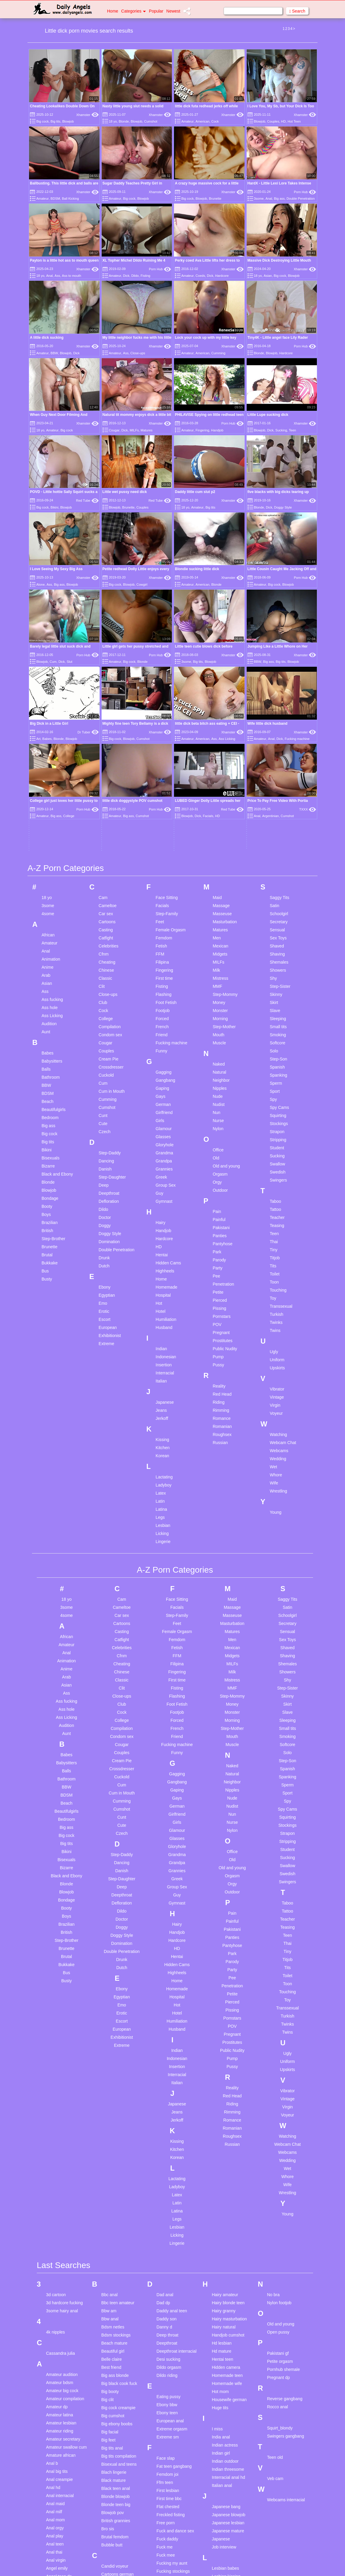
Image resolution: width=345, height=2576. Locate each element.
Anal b (52, 2277)
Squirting (278, 929)
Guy (160, 1007)
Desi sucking (168, 2173)
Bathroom (51, 891)
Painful (219, 1033)
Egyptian (107, 1109)
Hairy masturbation (229, 2133)
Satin (274, 720)
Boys (46, 1028)
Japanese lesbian (228, 2336)
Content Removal (207, 2564)
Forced (162, 833)
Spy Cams (279, 921)
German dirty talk (173, 2438)
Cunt (103, 929)
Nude (217, 910)
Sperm (276, 897)
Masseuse (222, 728)
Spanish (277, 881)
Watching (278, 1248)
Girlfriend (164, 926)
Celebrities (108, 760)
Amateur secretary (63, 2253)
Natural (219, 886)
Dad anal (165, 2108)
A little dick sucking (46, 337)
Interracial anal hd (228, 2291)
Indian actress (225, 2259)
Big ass (279, 198)
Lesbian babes (225, 2382)
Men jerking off (225, 2468)
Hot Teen (294, 121)
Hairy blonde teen (228, 2116)
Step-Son (278, 873)
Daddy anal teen (172, 2124)
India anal (221, 2251)
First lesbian (168, 2304)
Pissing (219, 1122)
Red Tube (87, 500)
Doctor (105, 1031)
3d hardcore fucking (64, 2116)
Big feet (108, 2254)
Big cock (42, 121)
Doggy (105, 1039)
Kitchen (163, 1262)
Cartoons (107, 736)
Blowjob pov (112, 2326)
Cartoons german (117, 2388)
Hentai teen (222, 2173)
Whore (276, 1289)
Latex (161, 1307)
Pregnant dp (278, 2191)
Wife (274, 1297)
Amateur (187, 121)
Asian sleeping (59, 2479)
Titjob (275, 1072)
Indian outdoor (225, 2275)
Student (277, 962)
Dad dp (163, 2116)
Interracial (165, 1187)
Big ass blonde (115, 2189)
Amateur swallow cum (66, 2261)
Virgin (275, 1219)
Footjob (163, 824)
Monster (220, 824)
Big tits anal (112, 2262)
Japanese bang (226, 2320)
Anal (268, 198)
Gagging (164, 886)
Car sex (106, 728)
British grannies (115, 2334)
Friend (162, 849)
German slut (168, 2455)
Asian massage (60, 2463)
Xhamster (87, 115)
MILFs (134, 430)
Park (217, 1066)
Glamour (164, 943)
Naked (219, 878)
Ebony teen (167, 2226)
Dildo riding (167, 2189)
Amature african (61, 2269)
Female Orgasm (171, 744)
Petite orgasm (280, 2175)
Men (217, 752)
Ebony (105, 1101)
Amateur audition (62, 2188)
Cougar (114, 430)
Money (219, 816)
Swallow (277, 978)
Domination (109, 1056)
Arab (46, 789)
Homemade (166, 1101)
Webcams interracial (286, 2313)
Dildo (135, 275)
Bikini (54, 507)
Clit (102, 800)
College (106, 833)
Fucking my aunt (172, 2377)
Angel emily (57, 2382)
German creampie (173, 2430)
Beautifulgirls (53, 923)
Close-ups (137, 353)
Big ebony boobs (116, 2237)
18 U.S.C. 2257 (234, 2564)
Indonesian (166, 1171)
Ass (57, 275)
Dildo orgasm (169, 2181)
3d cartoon (56, 2108)
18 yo (113, 121)
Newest (173, 11)
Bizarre (48, 980)
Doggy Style (283, 507)
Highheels (165, 1085)
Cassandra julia (60, 2167)
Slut (69, 661)
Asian (268, 275)
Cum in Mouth (112, 905)
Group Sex (166, 999)
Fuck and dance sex (175, 2344)
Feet (160, 736)
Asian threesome (61, 2487)
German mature (171, 2446)
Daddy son (167, 2133)
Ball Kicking (70, 198)
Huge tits (220, 2221)
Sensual (277, 744)
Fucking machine (171, 857)
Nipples (220, 902)
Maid (217, 711)
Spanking (278, 889)
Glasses (163, 951)
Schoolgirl (279, 728)
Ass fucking (52, 813)
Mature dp (221, 2443)
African (48, 749)
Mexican (220, 760)
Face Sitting (167, 711)
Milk (216, 784)
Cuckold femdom (117, 2477)
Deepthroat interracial (177, 2165)
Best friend (111, 2181)
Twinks (276, 1136)
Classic (105, 792)
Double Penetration (300, 198)
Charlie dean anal (117, 2420)
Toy (273, 1112)
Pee (216, 1090)
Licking (162, 1347)
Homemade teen (227, 2189)
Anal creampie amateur (59, 2296)
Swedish (278, 986)
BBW (54, 353)
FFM (160, 768)
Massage (221, 720)
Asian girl (54, 2438)
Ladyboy (164, 1299)
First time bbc (169, 2312)
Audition (49, 838)
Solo (274, 865)
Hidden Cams (168, 1077)
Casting (106, 744)
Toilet (275, 1088)
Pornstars (221, 1130)
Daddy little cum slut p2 (195, 492)
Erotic (104, 1125)
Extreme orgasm (172, 2243)
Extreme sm (168, 2251)
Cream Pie (108, 873)
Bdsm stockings (116, 2149)
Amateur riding (59, 2245)
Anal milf (54, 2325)
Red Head (222, 1208)
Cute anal (110, 2525)
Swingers (278, 994)
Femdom (164, 752)
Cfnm (104, 768)
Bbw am (109, 2124)
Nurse (218, 935)
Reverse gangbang (284, 2212)
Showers (278, 784)
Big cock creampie (118, 2221)
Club (103, 816)
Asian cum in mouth (64, 2414)
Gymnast (164, 1015)
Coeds (200, 275)
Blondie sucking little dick (197, 569)
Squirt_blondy (280, 2242)
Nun (216, 926)
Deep (104, 999)
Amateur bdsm (59, 2196)
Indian (161, 1163)
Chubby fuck (113, 2444)
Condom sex (110, 849)
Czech (105, 946)
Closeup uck (112, 2452)
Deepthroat (109, 1007)
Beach (48, 915)
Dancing (106, 975)
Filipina (162, 776)
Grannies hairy (170, 2471)
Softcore (277, 857)
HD (283, 121)
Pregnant (221, 1146)
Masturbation (225, 736)
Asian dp (54, 2430)
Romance (221, 1232)
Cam (103, 711)
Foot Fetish (166, 816)
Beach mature (114, 2157)
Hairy (161, 1036)
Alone (40, 584)
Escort (105, 1133)
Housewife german (229, 2213)
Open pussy (278, 2146)
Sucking (281, 430)
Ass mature (56, 2511)
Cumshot (150, 121)
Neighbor (221, 894)
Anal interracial (60, 2309)
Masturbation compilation (224, 2438)
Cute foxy (110, 2541)
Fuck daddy (167, 2353)
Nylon (218, 943)
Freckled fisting (171, 2328)
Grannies (164, 983)
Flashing (164, 808)
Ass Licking (52, 830)
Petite (218, 1106)
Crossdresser (111, 881)
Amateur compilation (65, 2212)
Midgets (220, 768)
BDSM (55, 198)
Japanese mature (228, 2344)
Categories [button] (133, 11)
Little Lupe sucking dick (268, 415)
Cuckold (106, 889)
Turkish (276, 1128)
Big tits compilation (118, 2270)
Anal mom (55, 2333)
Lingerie (163, 1355)
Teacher (277, 1031)
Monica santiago (227, 2492)
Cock (215, 121)
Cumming (218, 353)
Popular (156, 11)
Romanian (222, 1240)
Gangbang (165, 894)
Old (216, 972)
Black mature (113, 2294)
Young (275, 1326)
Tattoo (275, 1023)
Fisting (145, 275)
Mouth (218, 849)
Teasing (277, 1039)
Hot (159, 1117)
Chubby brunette (116, 2436)
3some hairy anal (62, 2124)
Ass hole (50, 822)
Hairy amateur (225, 2108)
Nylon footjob (279, 2116)
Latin (160, 1315)
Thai (274, 1056)
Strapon (277, 946)
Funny (161, 865)
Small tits (278, 841)
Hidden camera (226, 2181)
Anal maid (55, 2317)
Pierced (220, 1114)
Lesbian (163, 1339)
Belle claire (111, 2173)
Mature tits (221, 2460)
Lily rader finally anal (231, 2414)
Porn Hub (305, 192)
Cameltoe (108, 720)
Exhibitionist (110, 1149)
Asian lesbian (58, 2455)
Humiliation (166, 1133)
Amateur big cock (62, 2204)
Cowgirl (141, 584)
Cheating (107, 776)
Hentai (162, 1069)
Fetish (161, 760)
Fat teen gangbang (174, 2280)
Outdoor (220, 1004)
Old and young (226, 980)
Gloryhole (165, 959)
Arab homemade (61, 2398)
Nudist (219, 918)
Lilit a (217, 2406)
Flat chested (168, 2320)
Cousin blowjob (115, 2469)
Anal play (54, 2350)
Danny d (164, 2141)
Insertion (164, 1179)
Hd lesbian (221, 2157)
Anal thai (54, 2366)
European (108, 1141)
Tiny (273, 1064)
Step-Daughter (112, 991)
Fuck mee (166, 2369)
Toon (274, 1096)
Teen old (275, 2271)
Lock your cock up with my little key (205, 337)
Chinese (106, 784)
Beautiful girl (112, 2165)
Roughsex (222, 1248)
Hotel (161, 1125)
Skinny (276, 808)
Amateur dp (57, 2220)
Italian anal (222, 2299)
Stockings (279, 938)
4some (48, 728)
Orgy (217, 996)
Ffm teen (165, 2296)
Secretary (279, 736)
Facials (162, 720)
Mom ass (220, 2476)
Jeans (161, 1224)
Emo (103, 1117)
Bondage (50, 1012)
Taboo (275, 1015)
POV (217, 1138)
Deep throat (167, 2149)
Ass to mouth (71, 275)
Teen (292, 430)
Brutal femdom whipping (115, 2353)
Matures (146, 430)
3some (259, 198)
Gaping (162, 902)
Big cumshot (112, 2229)
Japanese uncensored (222, 2355)
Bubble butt (112, 2359)
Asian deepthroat (62, 2422)
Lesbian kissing (226, 2390)
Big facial (109, 2246)
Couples (273, 121)
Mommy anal (224, 2484)
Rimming (221, 1224)
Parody (219, 1074)
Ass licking (56, 2503)
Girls (160, 935)
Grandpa (164, 975)
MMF (217, 800)
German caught (171, 2422)
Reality (219, 1200)
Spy (273, 913)
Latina (161, 1323)
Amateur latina (59, 2228)
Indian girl (221, 2267)
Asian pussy (57, 2471)
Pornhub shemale (283, 2183)
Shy (273, 792)
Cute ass (109, 2533)
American (202, 121)
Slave (275, 824)
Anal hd (53, 2301)
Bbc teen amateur (118, 2116)
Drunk (104, 1072)
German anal (169, 2414)
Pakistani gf (277, 2167)
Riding (219, 1216)
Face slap (166, 2272)
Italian (161, 1195)
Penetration (223, 1098)
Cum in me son (115, 2509)
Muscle (219, 857)
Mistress (220, 792)
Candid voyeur (114, 2380)
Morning (220, 833)
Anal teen (55, 2358)
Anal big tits (57, 2285)
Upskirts (277, 1182)
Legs (160, 1331)
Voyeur (276, 1227)
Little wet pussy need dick (125, 492)
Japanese (165, 1216)
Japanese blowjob (228, 2328)
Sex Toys (278, 752)
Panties (220, 1050)
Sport (275, 905)
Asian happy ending (64, 2446)
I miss (217, 2243)
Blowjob (68, 121)
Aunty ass (55, 2519)
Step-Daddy (110, 967)
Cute (103, 938)
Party (217, 1082)
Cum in (108, 2501)
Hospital (163, 1109)
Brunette (215, 198)
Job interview (224, 2361)
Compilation (110, 841)
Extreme (106, 1158)
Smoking (278, 849)
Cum (53, 661)
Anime (48, 781)
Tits (273, 1080)
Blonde (124, 121)
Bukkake (50, 1077)
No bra (273, 2108)
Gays (161, 910)
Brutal (47, 1069)
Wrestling (278, 1305)
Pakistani (221, 1042)
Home (112, 11)
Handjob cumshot (228, 2149)
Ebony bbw (167, 2218)
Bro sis (107, 2342)
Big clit (107, 2213)
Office (218, 964)
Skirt (274, 816)
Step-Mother (224, 841)
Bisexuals (50, 972)
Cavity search (114, 2412)
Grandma (164, 967)
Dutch (104, 1080)
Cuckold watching (117, 2485)
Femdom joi (167, 2288)
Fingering (202, 430)
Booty (47, 1020)
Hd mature (221, 2165)
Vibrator (277, 1203)
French (162, 841)
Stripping (278, 954)
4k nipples (55, 2146)
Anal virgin (55, 2374)
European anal (170, 2234)
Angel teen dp (59, 2390)
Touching (278, 1104)
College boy (112, 2461)
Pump (218, 1171)
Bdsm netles (112, 2141)
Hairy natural (223, 2141)
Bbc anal (109, 2108)
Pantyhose (222, 1058)
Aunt (46, 846)
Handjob (217, 430)
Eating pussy (169, 2210)
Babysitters (52, 875)
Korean (162, 1270)
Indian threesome (228, 2283)
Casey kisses (113, 2396)
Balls (46, 883)
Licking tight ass (227, 2398)
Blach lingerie (113, 2286)
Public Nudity (225, 1163)
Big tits (55, 121)
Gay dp (163, 2406)
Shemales (279, 776)
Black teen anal (115, 2302)
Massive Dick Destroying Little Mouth (279, 260)
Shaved (277, 760)
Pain (217, 1025)
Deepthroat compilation (167, 2160)
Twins (275, 1144)
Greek (161, 991)
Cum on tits (112, 2517)
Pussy (218, 1179)
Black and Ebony (57, 988)
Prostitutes (222, 1155)
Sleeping (278, 833)
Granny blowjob (171, 2479)
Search (297, 11)
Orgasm (220, 988)
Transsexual (281, 1120)
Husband (164, 1141)
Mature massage (227, 2452)
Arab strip (55, 2406)
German (163, 918)
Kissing (162, 1254)
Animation (51, 773)
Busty (47, 1093)
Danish (105, 983)
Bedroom (50, 932)
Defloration (109, 1015)
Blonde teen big (115, 2318)
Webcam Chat (283, 1257)
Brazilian (50, 1036)
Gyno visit (166, 2487)
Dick (126, 275)
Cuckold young (115, 2493)
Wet (273, 1281)
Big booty (110, 2205)
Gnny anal (166, 2463)
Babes (48, 867)
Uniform (277, 1174)
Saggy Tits (279, 711)
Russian (220, 1257)
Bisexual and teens (119, 2278)
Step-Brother (53, 1053)
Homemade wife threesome (227, 2200)
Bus (45, 1085)
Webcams (279, 1265)
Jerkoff (162, 1232)
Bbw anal (110, 2133)
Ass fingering (58, 2495)
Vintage (277, 1211)
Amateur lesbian (61, 2237)
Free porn (166, 2336)
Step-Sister (280, 800)
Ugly (274, 1166)
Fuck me (165, 2361)
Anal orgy (55, 2342)
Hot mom (220, 2205)
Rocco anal (277, 2220)
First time (164, 792)
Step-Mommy (225, 808)
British (47, 1045)
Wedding (278, 1273)
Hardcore (222, 275)
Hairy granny (223, 2124)
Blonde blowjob (115, 2310)
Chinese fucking (116, 2428)
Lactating (164, 1291)
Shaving (277, 768)
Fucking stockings (173, 2385)
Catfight (106, 752)
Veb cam (275, 2292)
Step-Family (167, 728)
